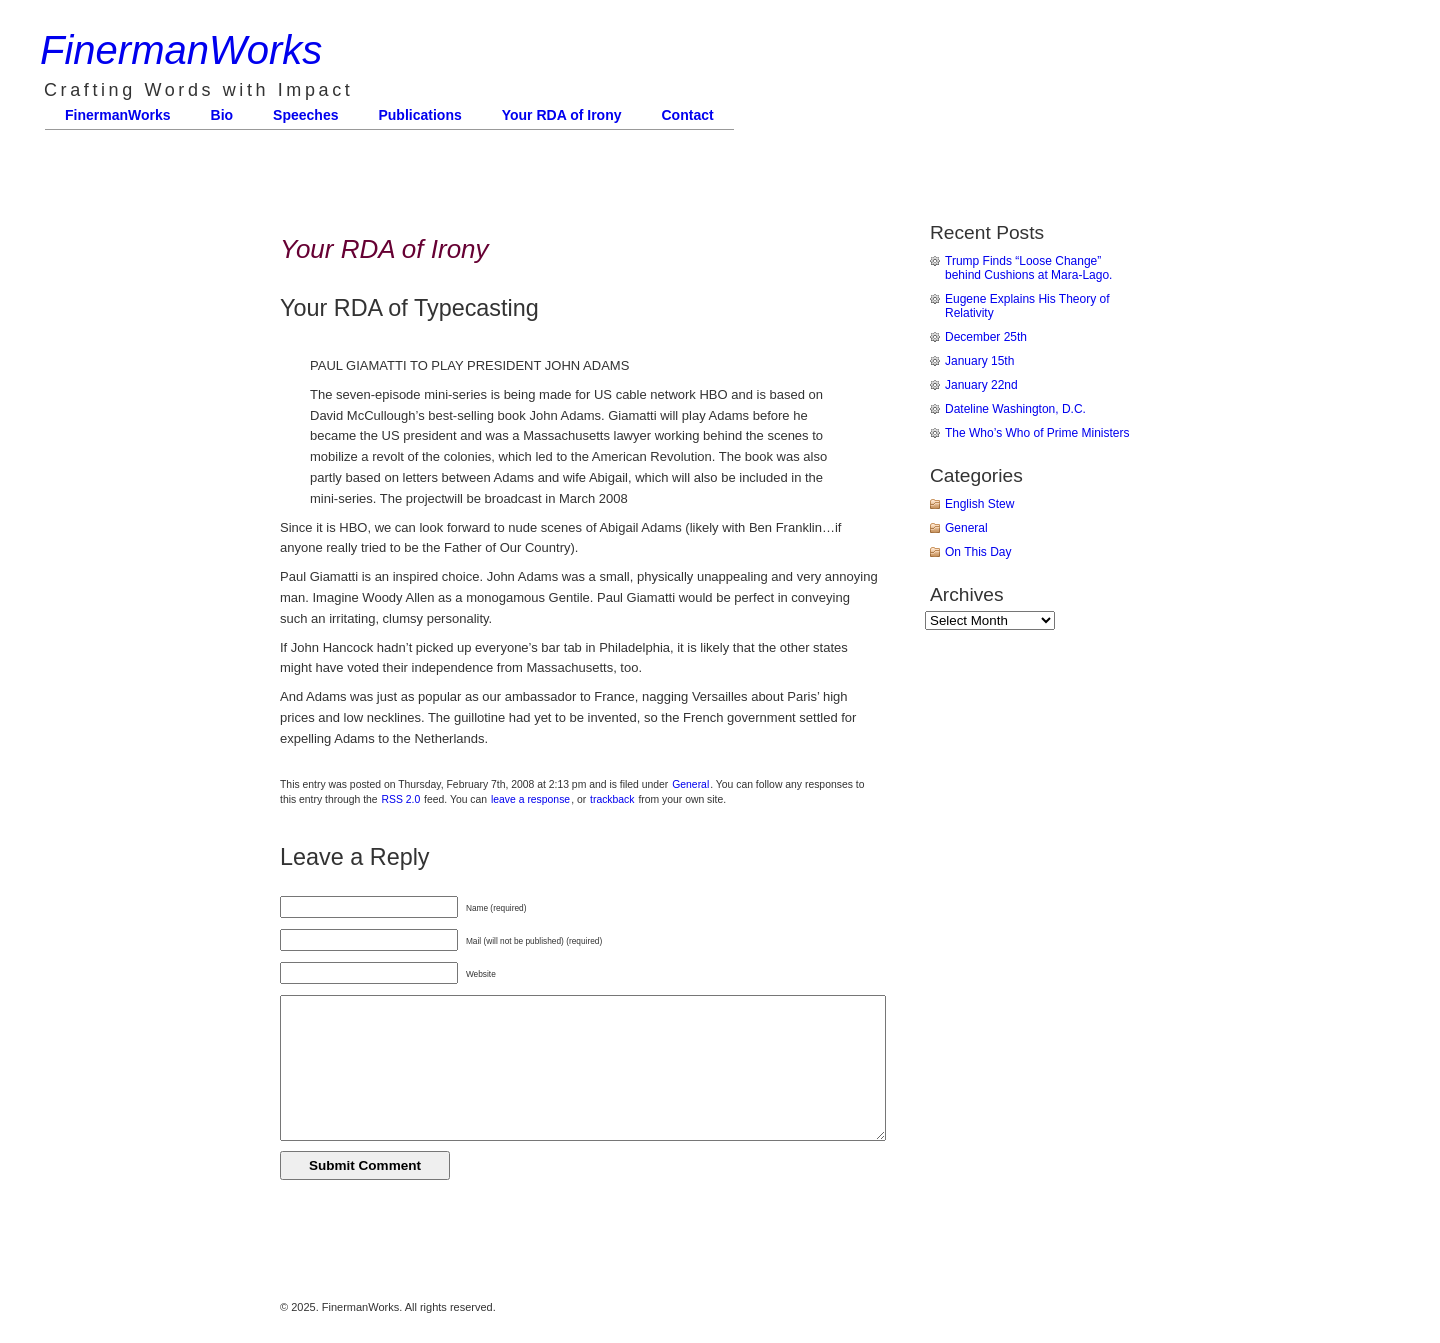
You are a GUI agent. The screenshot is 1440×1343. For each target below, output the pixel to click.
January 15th (979, 361)
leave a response (530, 799)
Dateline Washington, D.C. (1015, 409)
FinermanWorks (181, 50)
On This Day (978, 552)
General (690, 784)
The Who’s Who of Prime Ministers (1037, 433)
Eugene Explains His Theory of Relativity (1027, 306)
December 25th (986, 337)
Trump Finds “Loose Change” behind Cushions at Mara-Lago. (1028, 268)
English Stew (979, 504)
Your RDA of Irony (562, 115)
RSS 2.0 (401, 799)
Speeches (305, 115)
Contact (688, 115)
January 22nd (981, 385)
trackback (612, 799)
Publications (419, 115)
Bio (222, 115)
